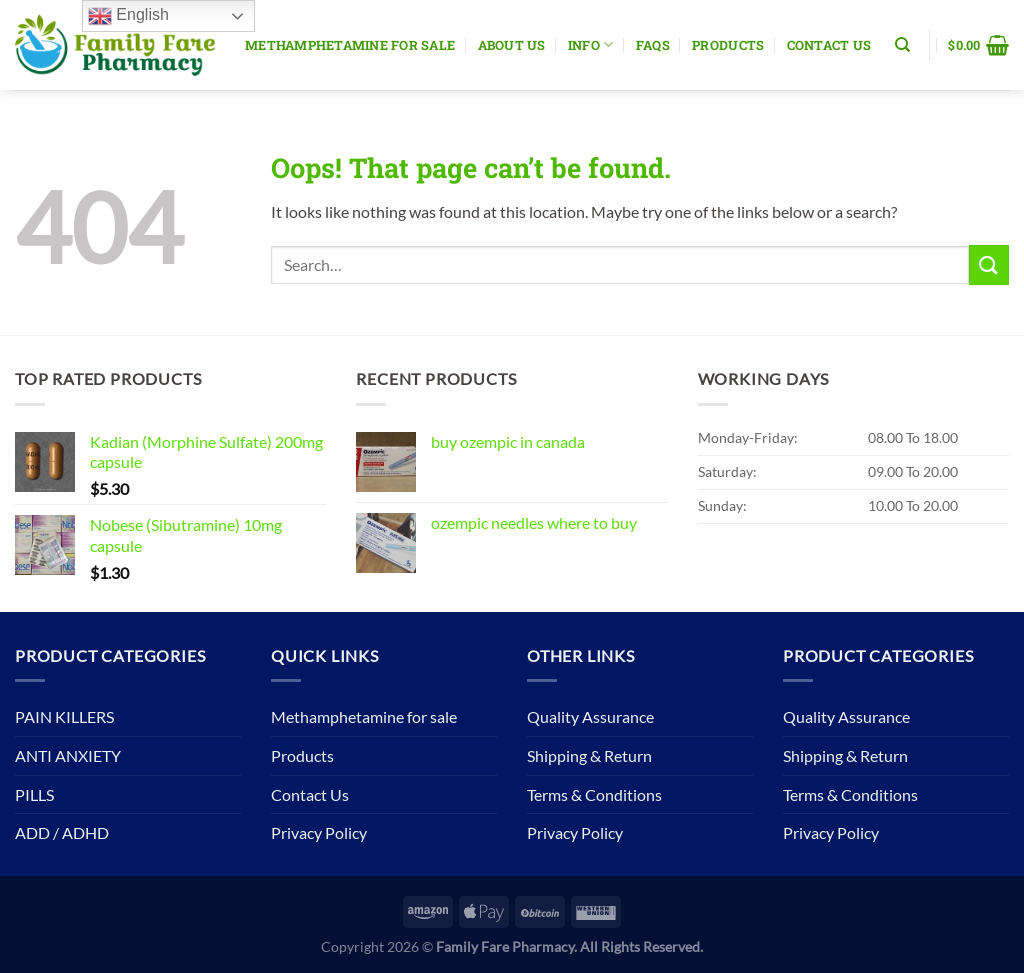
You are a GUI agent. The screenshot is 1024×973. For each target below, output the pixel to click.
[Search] (902, 45)
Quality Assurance (590, 716)
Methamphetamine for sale (350, 45)
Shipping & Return (589, 755)
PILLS (34, 794)
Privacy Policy (319, 832)
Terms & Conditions (594, 794)
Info (590, 44)
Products (728, 45)
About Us (512, 45)
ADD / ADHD (62, 832)
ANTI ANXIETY (68, 755)
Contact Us (829, 45)
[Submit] (989, 264)
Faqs (653, 45)
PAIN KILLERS (64, 716)
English (128, 16)
